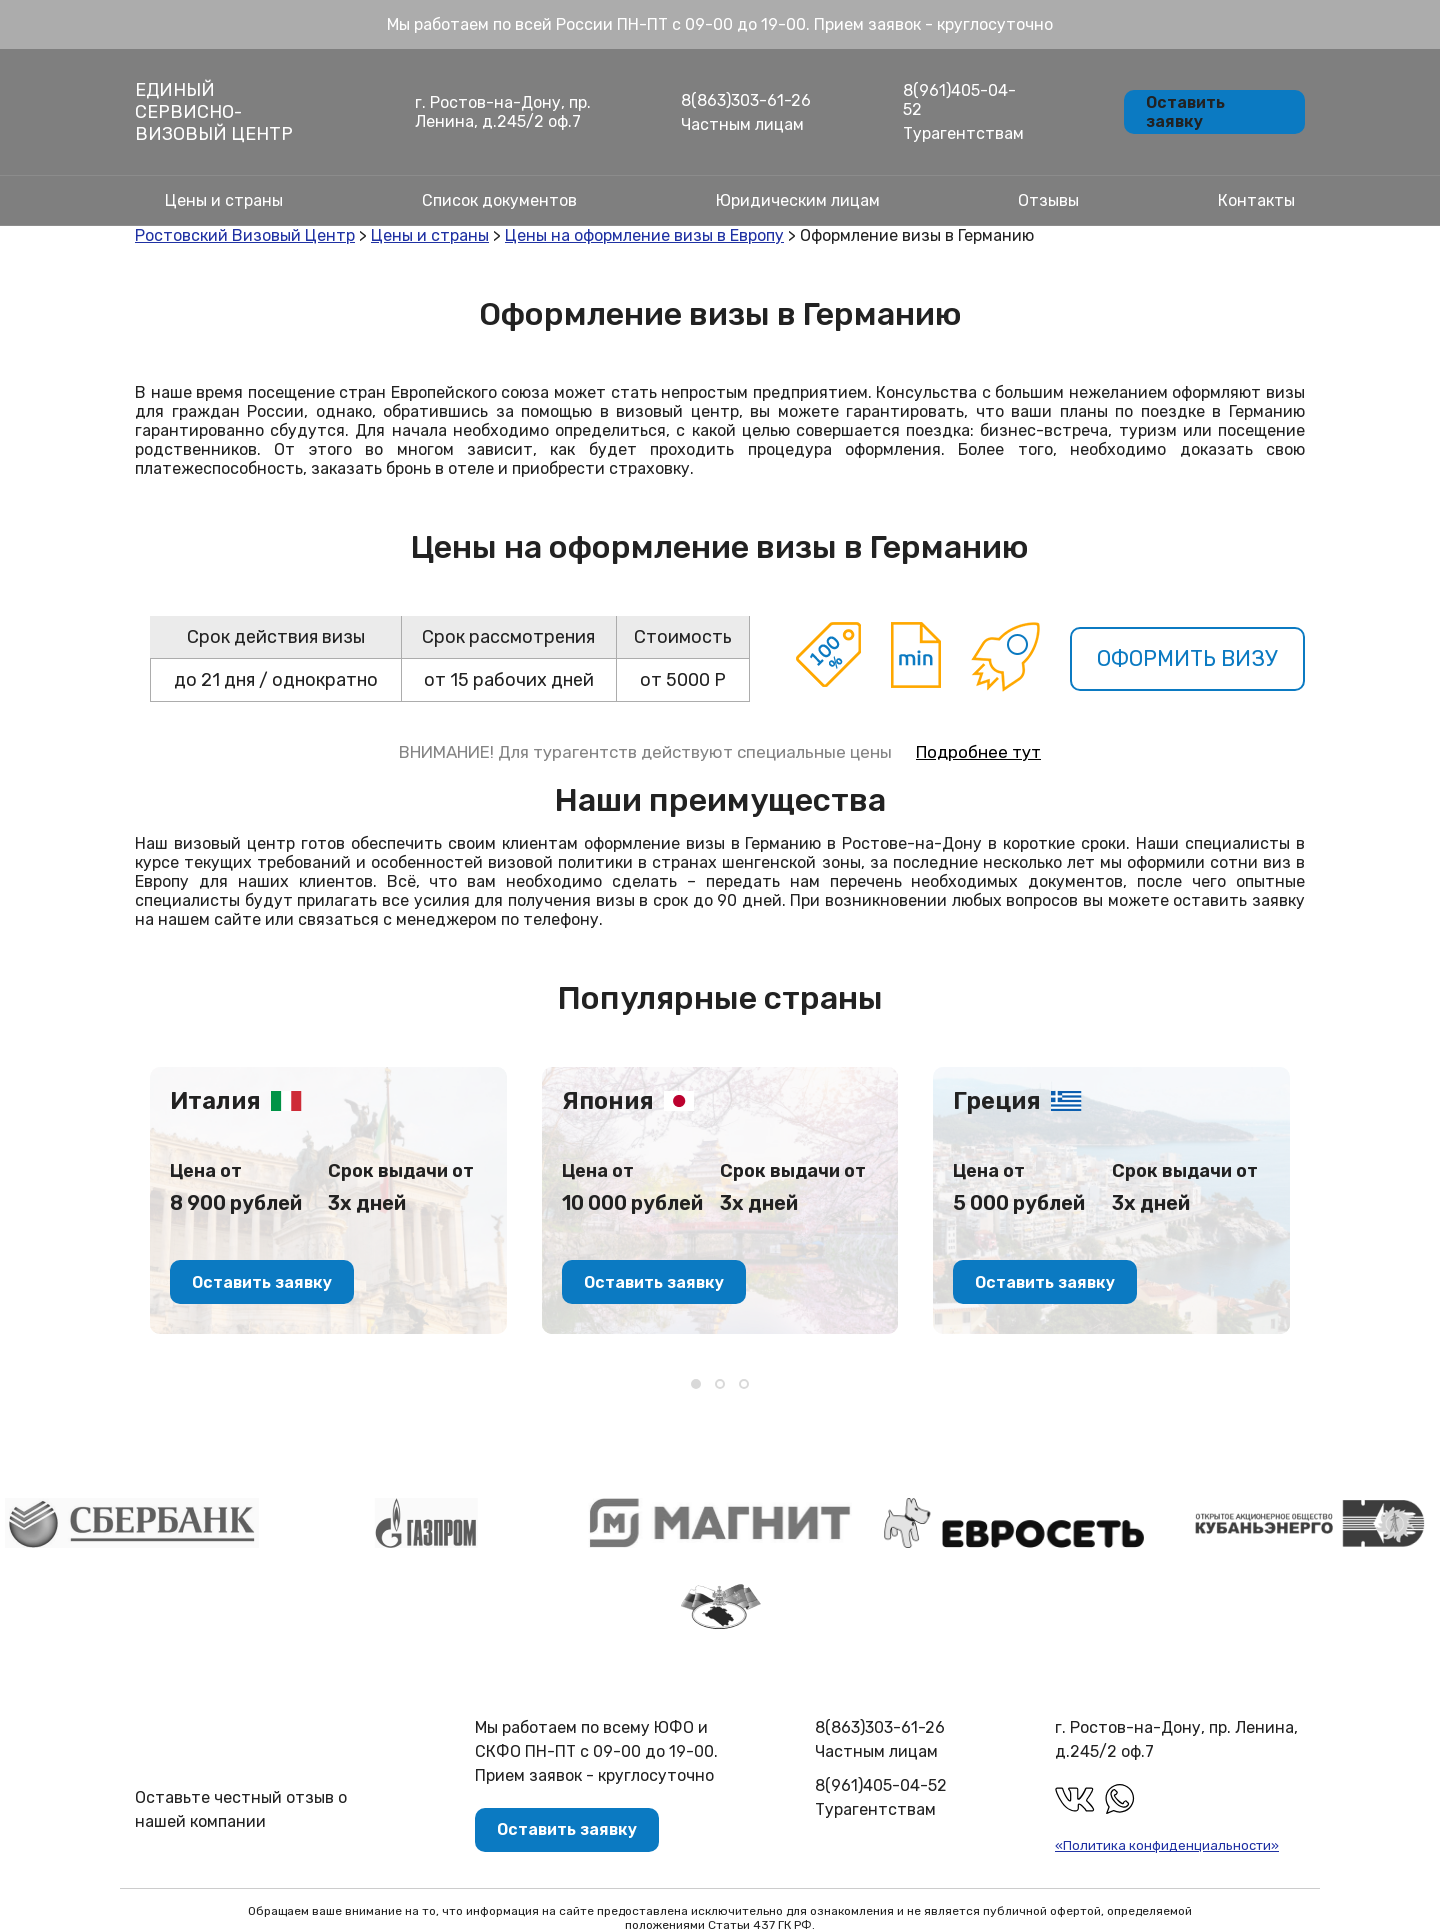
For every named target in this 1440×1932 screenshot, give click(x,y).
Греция (997, 1101)
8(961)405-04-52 (959, 100)
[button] (696, 1384)
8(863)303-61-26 (746, 100)
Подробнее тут (978, 752)
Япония (608, 1101)
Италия (215, 1101)
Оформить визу (1186, 658)
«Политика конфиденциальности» (1167, 1845)
